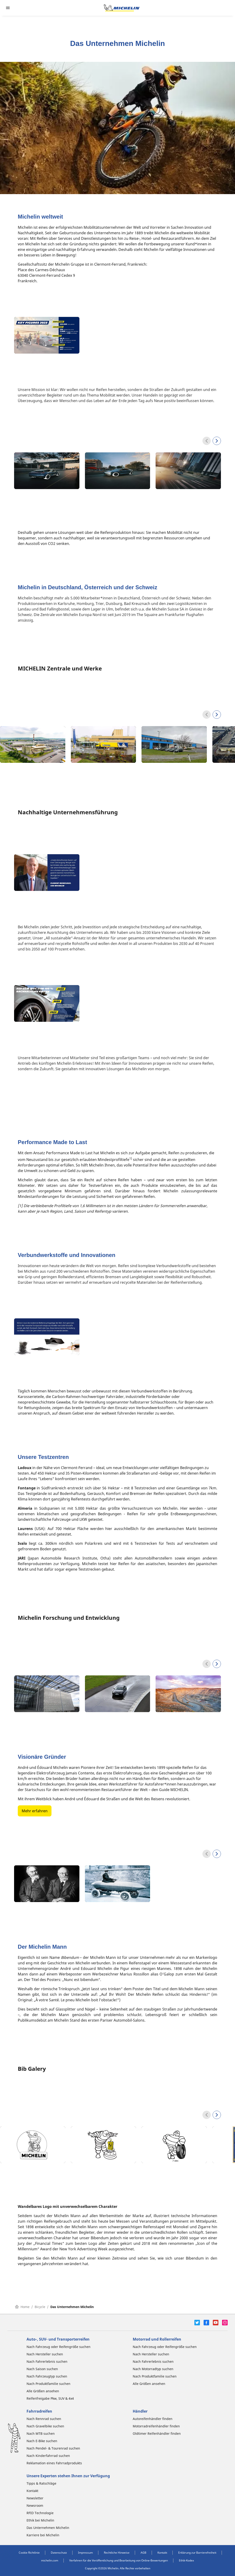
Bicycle (40, 2307)
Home (22, 2307)
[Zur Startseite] (121, 8)
